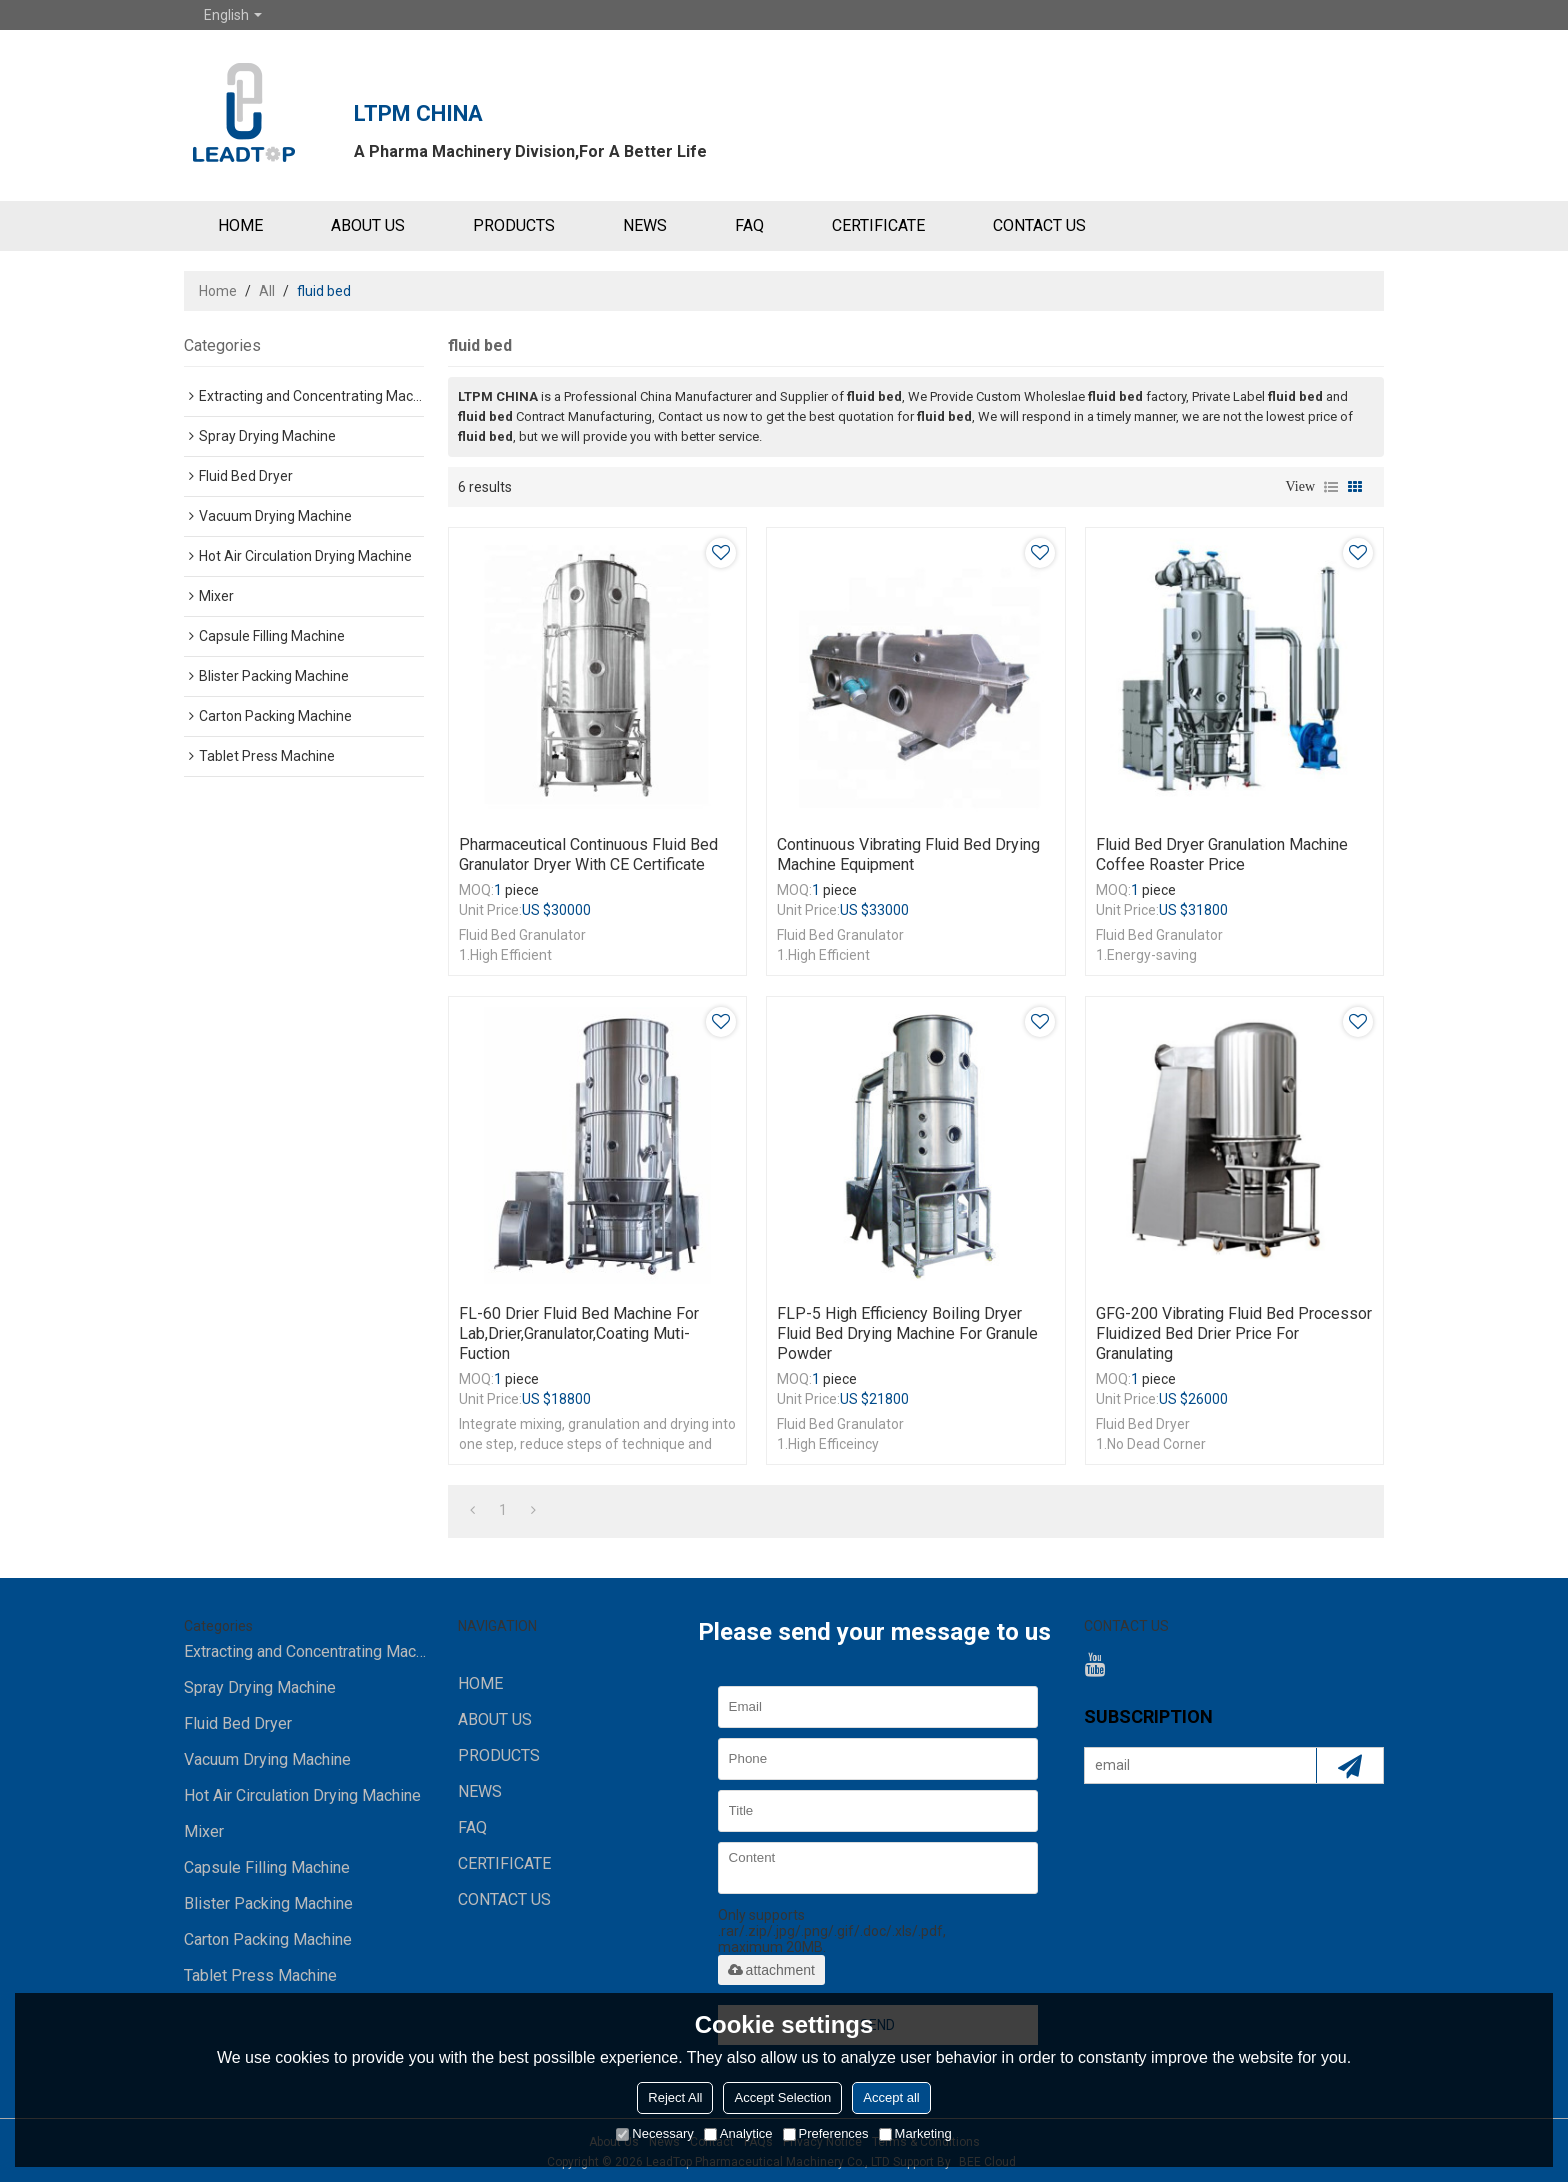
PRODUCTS (514, 225)
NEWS (645, 225)
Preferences (826, 2133)
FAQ (749, 225)
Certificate (878, 225)
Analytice (738, 2133)
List (1331, 487)
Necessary (654, 2133)
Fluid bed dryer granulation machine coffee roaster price (1222, 854)
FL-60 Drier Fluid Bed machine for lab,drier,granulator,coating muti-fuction (579, 1333)
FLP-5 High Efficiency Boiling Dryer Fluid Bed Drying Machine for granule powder (907, 1333)
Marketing (915, 2133)
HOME (240, 225)
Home (218, 291)
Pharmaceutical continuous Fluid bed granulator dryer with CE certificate (588, 854)
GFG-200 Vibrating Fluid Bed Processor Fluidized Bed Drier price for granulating (1234, 1333)
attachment (771, 1970)
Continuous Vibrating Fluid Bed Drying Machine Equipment (908, 854)
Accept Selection (782, 2097)
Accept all (891, 2097)
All (267, 291)
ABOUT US (368, 225)
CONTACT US (1039, 225)
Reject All (675, 2097)
